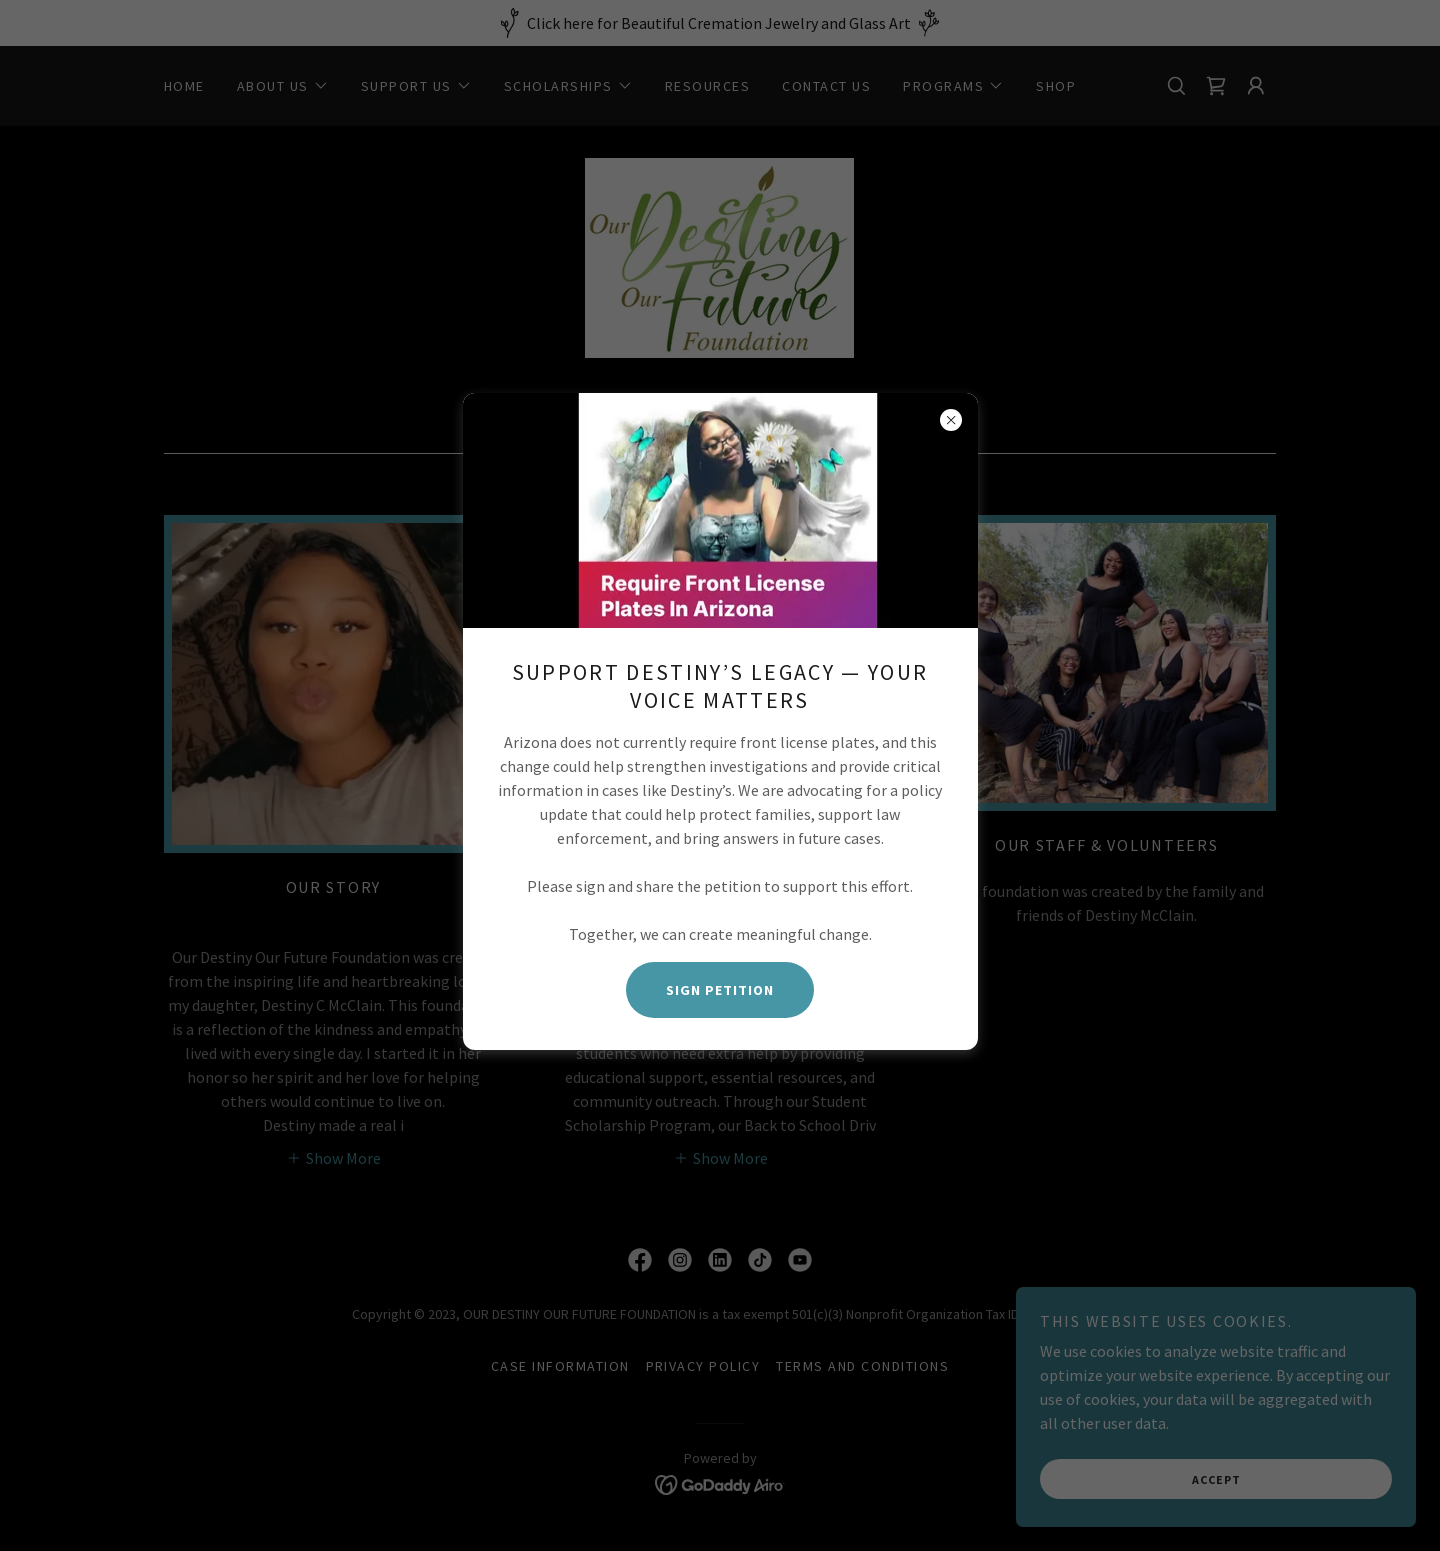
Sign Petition (720, 990)
